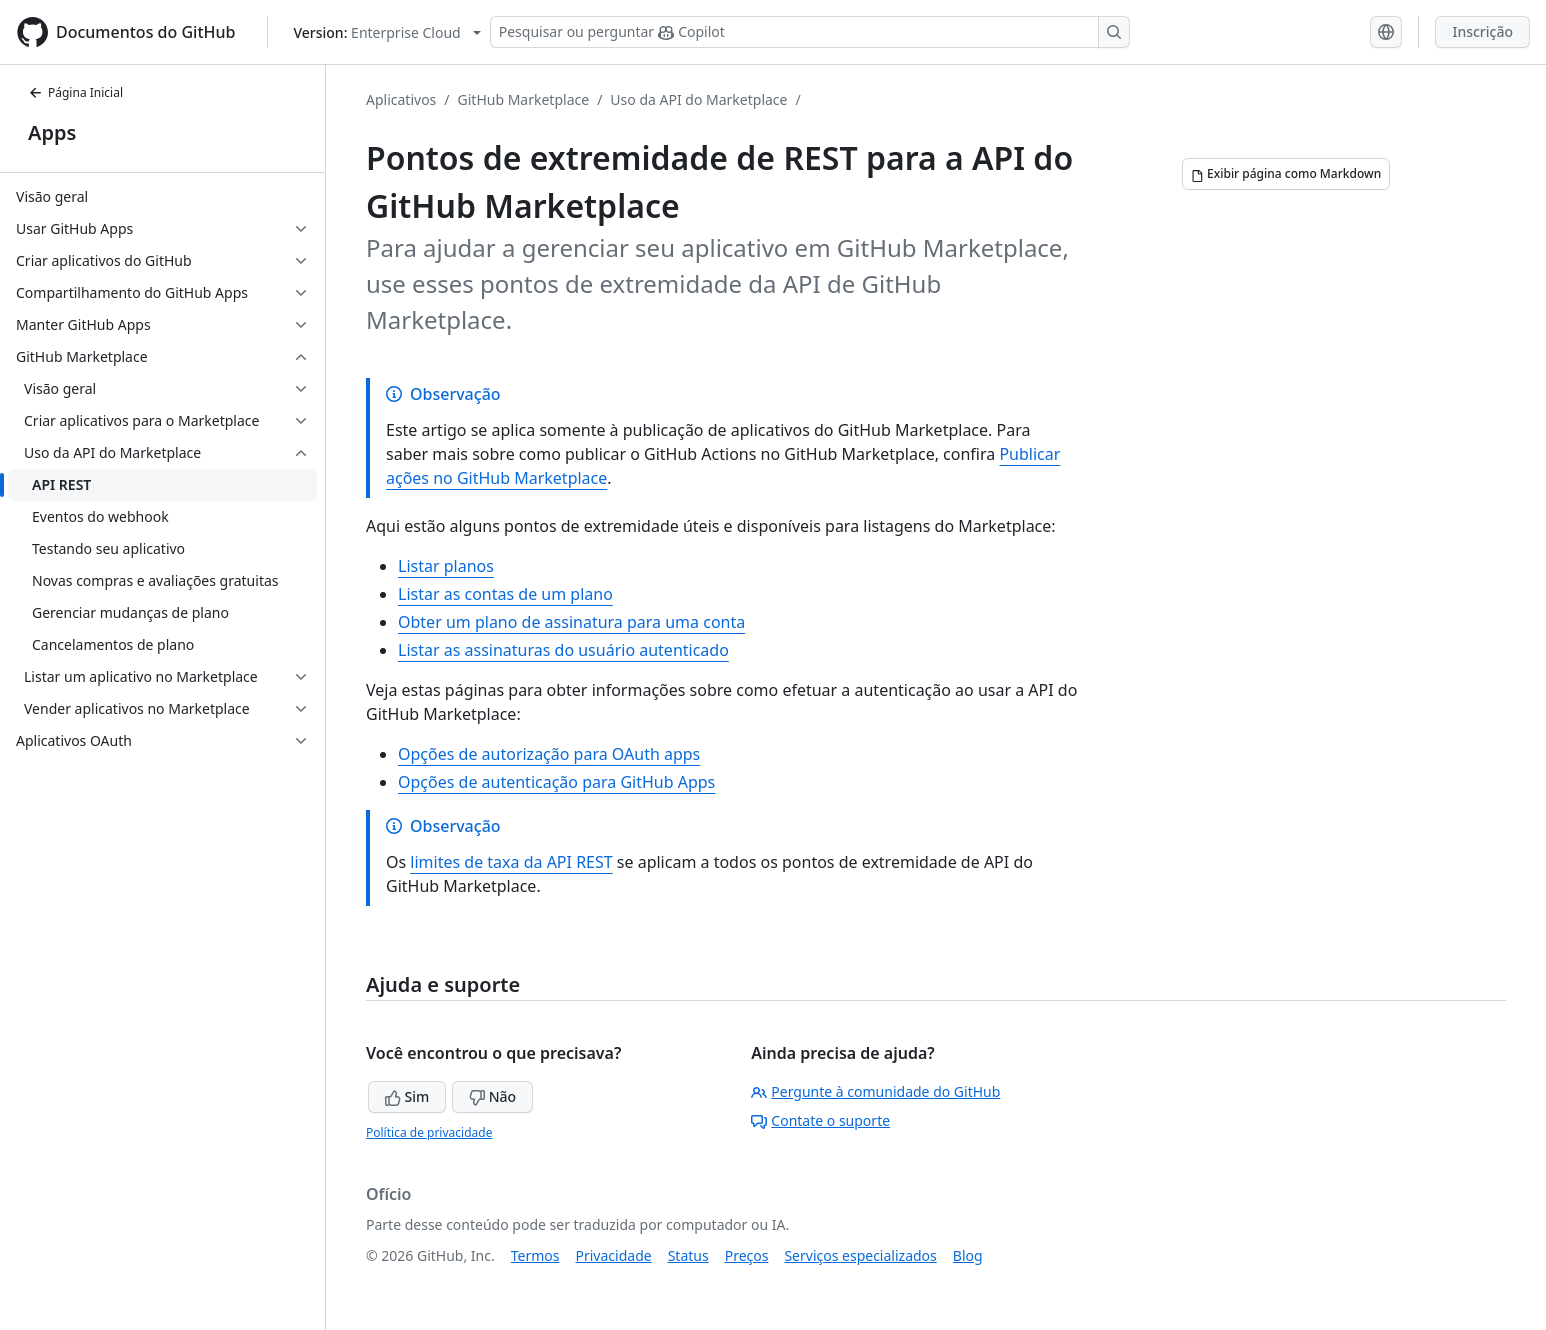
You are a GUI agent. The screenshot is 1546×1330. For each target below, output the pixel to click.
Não (492, 1096)
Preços (747, 1255)
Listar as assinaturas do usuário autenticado (563, 650)
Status (688, 1255)
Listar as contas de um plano (505, 594)
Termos (535, 1255)
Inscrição (1482, 31)
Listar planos (446, 566)
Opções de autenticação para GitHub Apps (556, 782)
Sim (407, 1096)
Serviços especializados (860, 1255)
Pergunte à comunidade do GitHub (875, 1091)
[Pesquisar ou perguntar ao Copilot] (810, 32)
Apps (52, 132)
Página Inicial (75, 92)
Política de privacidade (429, 1132)
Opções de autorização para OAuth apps (549, 754)
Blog (968, 1255)
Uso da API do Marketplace (698, 99)
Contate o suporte (820, 1120)
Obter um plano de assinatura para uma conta (571, 622)
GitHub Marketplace (524, 99)
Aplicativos (401, 99)
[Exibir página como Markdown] (1286, 174)
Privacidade (614, 1255)
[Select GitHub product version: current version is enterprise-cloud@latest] (386, 32)
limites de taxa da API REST (511, 862)
